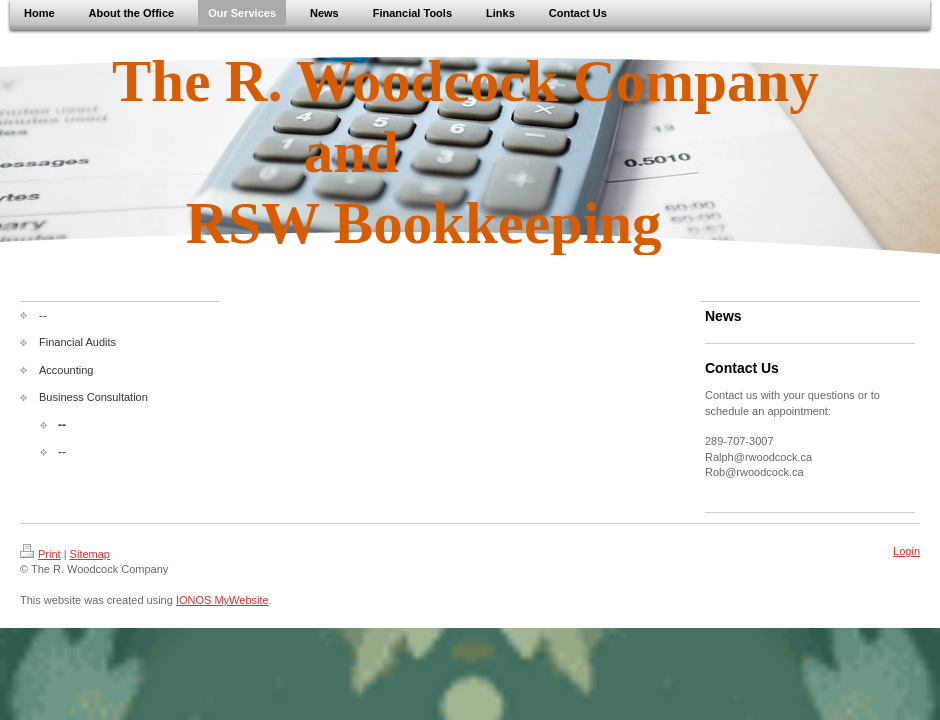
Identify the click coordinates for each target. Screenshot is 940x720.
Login (906, 551)
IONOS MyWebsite (222, 600)
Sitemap (90, 554)
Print (40, 554)
